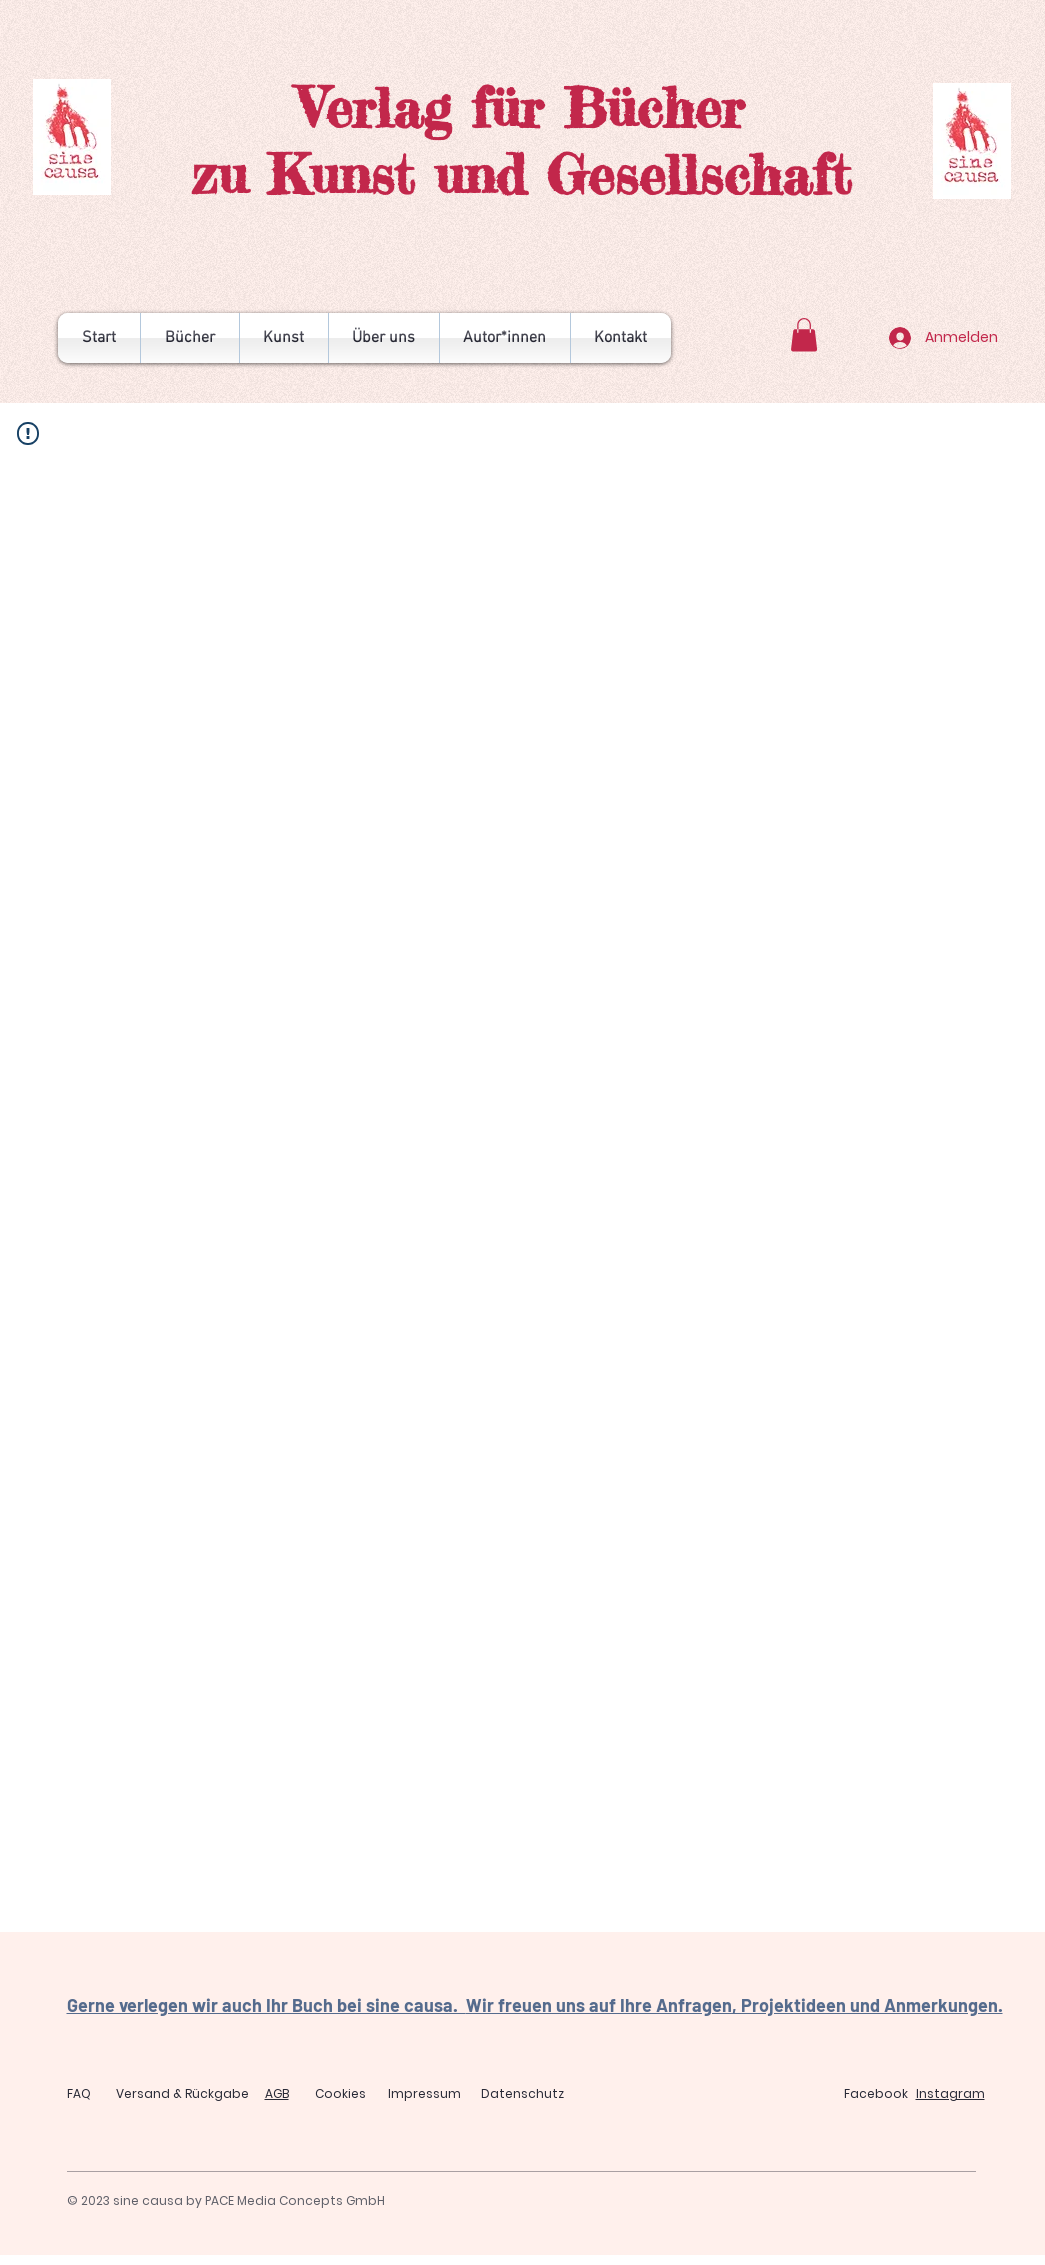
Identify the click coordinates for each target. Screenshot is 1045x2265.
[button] (804, 334)
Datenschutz (522, 2093)
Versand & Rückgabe (182, 2093)
